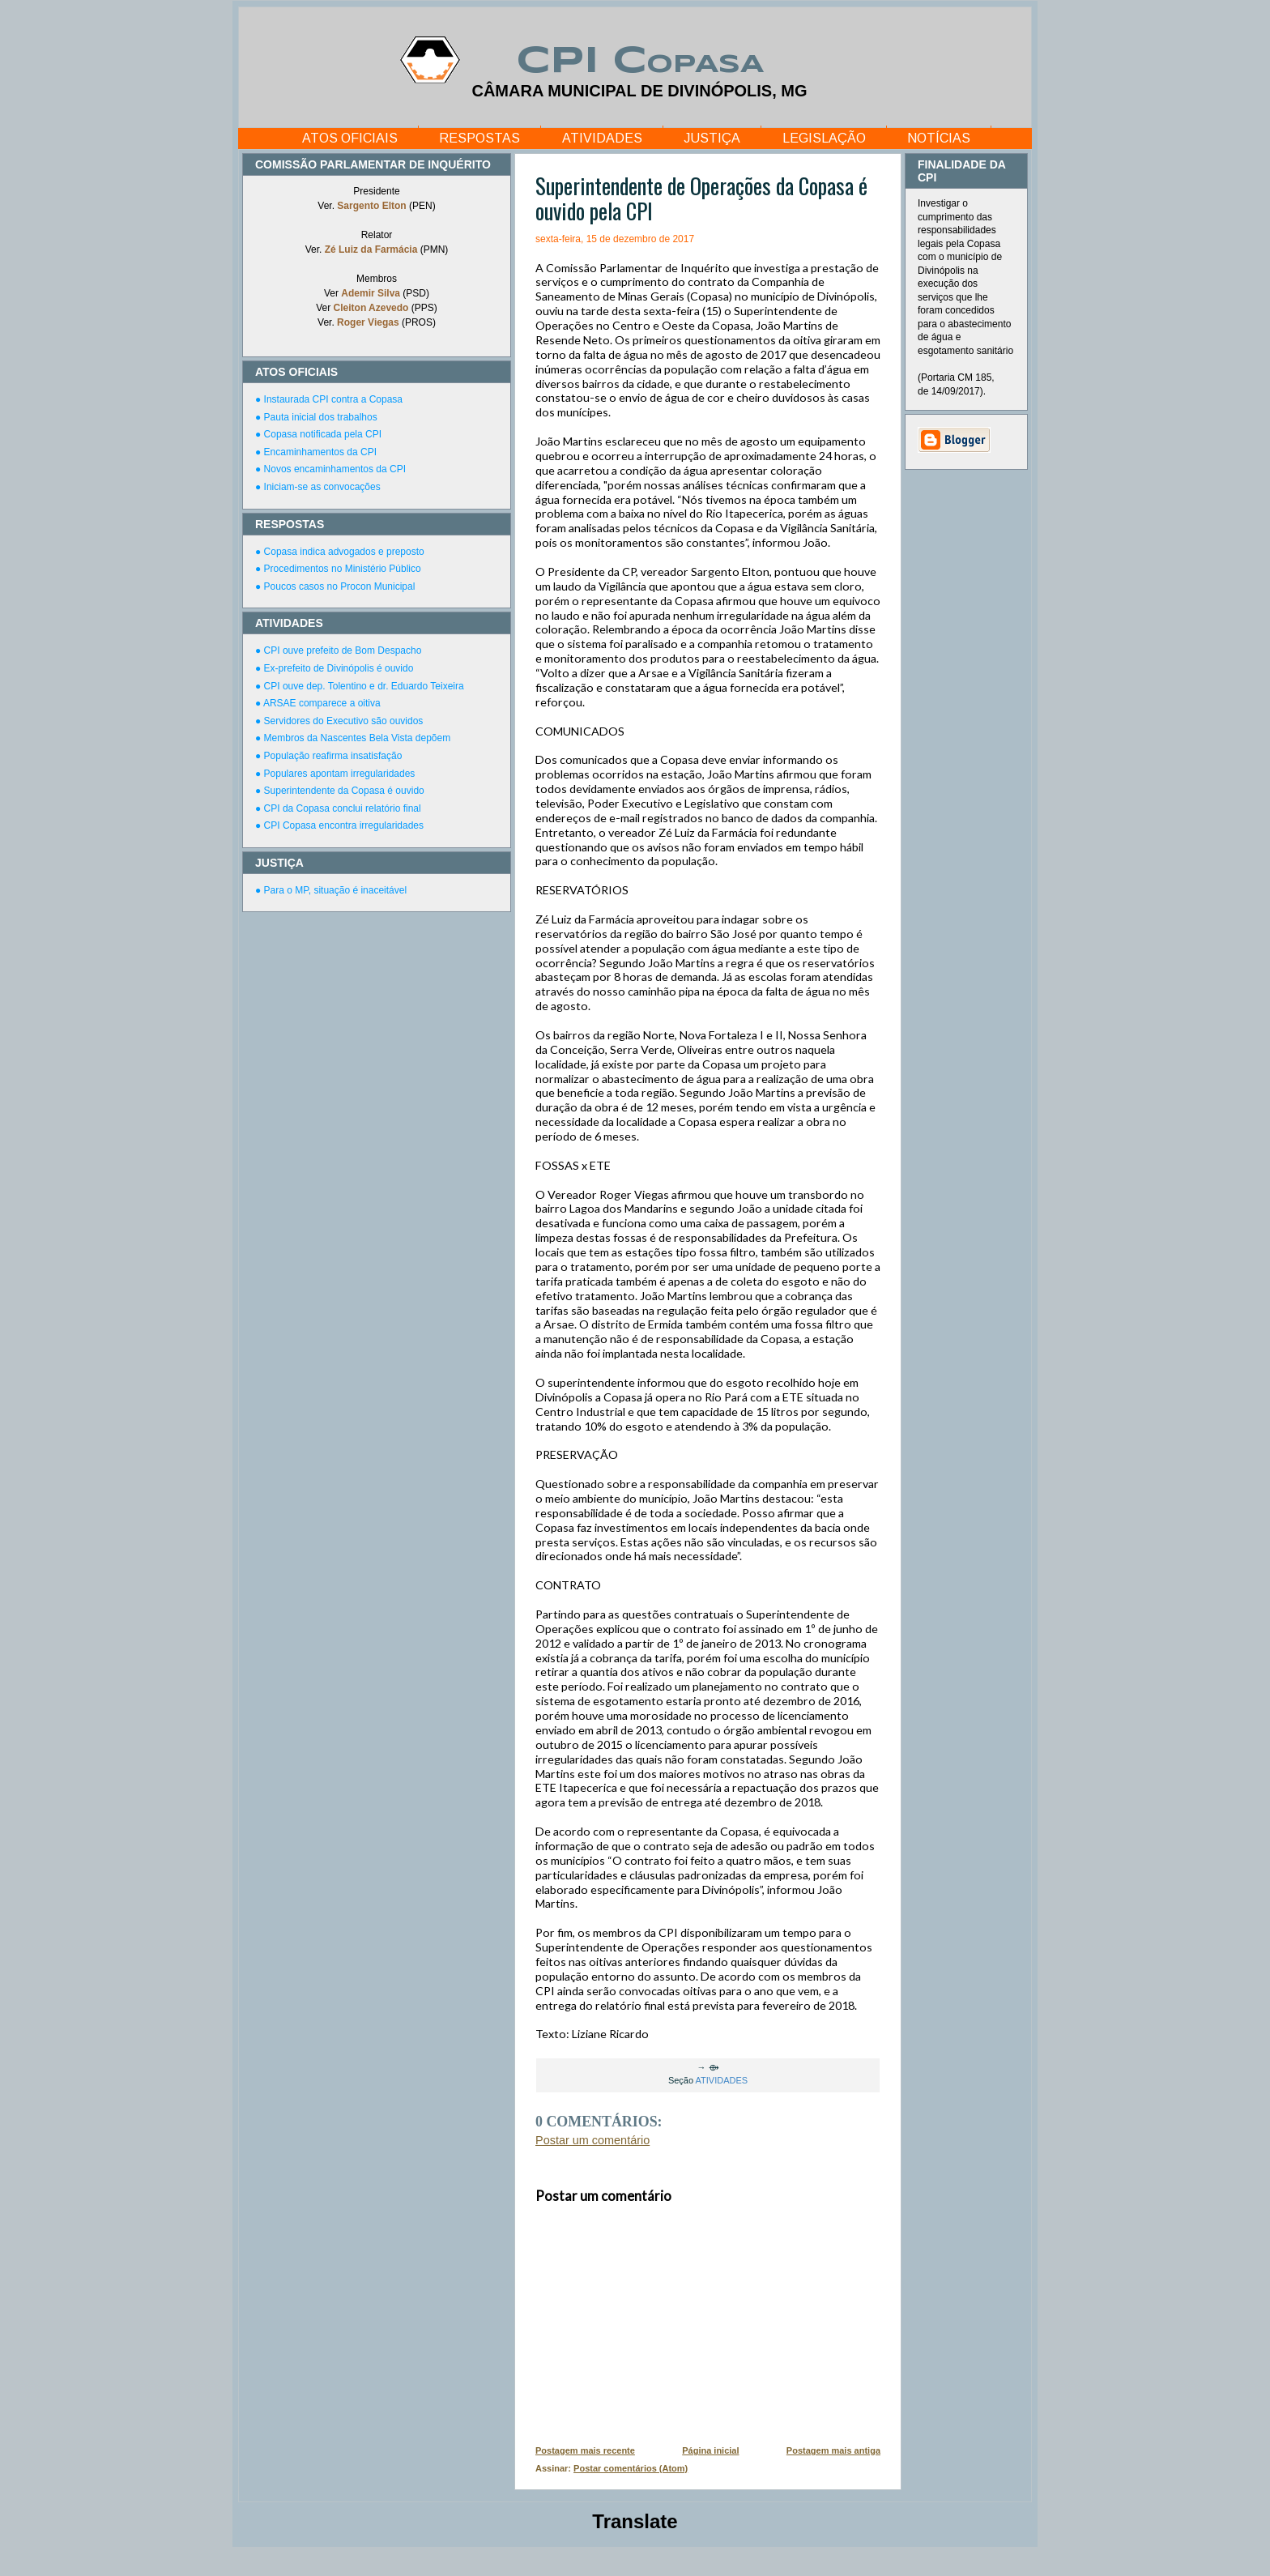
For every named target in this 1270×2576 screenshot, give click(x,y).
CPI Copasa (640, 62)
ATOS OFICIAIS (350, 138)
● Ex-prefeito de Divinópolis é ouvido (334, 668)
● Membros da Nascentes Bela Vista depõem (352, 738)
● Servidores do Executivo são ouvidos (339, 721)
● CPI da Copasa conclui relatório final (338, 808)
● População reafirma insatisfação (328, 755)
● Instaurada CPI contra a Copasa (329, 399)
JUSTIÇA (712, 138)
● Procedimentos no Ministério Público (338, 568)
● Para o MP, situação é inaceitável (331, 890)
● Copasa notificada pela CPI (318, 434)
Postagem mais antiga (833, 2450)
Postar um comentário (592, 2140)
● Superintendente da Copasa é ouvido (339, 790)
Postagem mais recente (585, 2450)
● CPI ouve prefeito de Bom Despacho (338, 650)
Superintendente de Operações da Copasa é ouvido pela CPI (701, 198)
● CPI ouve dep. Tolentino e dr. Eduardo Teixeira (359, 686)
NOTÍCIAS (938, 138)
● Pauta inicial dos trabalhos (316, 417)
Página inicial (710, 2450)
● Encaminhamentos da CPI (316, 452)
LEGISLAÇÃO (824, 138)
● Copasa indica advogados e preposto (339, 551)
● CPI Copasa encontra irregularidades (339, 825)
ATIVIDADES (602, 138)
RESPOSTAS (479, 138)
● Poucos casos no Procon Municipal (335, 586)
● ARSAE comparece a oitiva (318, 703)
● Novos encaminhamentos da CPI (330, 469)
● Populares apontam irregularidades (335, 773)
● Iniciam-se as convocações (318, 487)
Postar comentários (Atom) (630, 2468)
